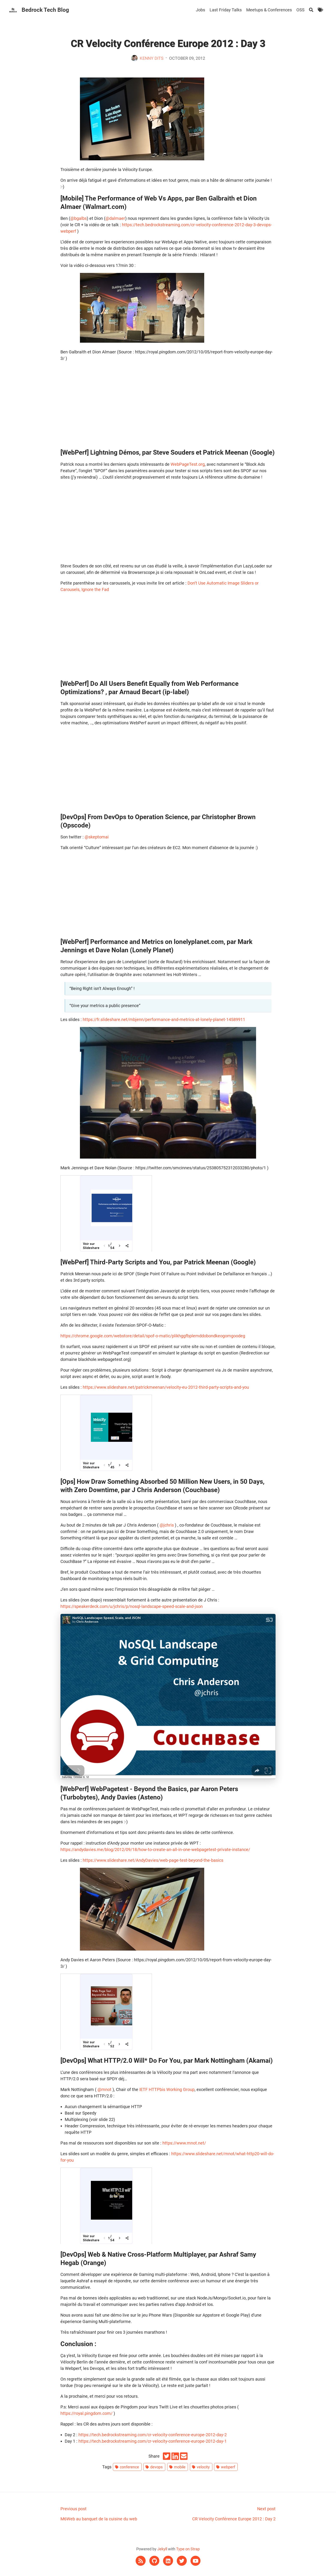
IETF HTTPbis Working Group (167, 2089)
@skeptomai (97, 836)
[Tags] (320, 9)
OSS (300, 9)
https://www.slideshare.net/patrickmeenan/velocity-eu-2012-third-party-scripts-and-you (166, 1387)
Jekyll (162, 2549)
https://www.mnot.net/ (184, 2143)
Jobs (200, 9)
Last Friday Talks (226, 9)
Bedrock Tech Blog (45, 10)
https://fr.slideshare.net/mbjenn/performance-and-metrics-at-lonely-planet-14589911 (164, 1019)
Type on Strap (188, 2549)
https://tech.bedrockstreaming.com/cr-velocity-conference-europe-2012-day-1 (152, 2441)
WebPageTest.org (188, 464)
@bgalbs (78, 218)
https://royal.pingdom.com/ (86, 2413)
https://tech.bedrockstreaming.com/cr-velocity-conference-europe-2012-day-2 (152, 2434)
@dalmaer (115, 218)
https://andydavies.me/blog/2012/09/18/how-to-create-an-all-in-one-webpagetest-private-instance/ (155, 1849)
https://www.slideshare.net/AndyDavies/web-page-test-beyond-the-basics (153, 1860)
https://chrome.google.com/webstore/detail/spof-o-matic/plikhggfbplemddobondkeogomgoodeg (152, 1335)
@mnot (104, 2089)
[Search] (311, 9)
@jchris (167, 1525)
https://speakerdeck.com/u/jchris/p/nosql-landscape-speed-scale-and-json (131, 1606)
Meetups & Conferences (269, 9)
